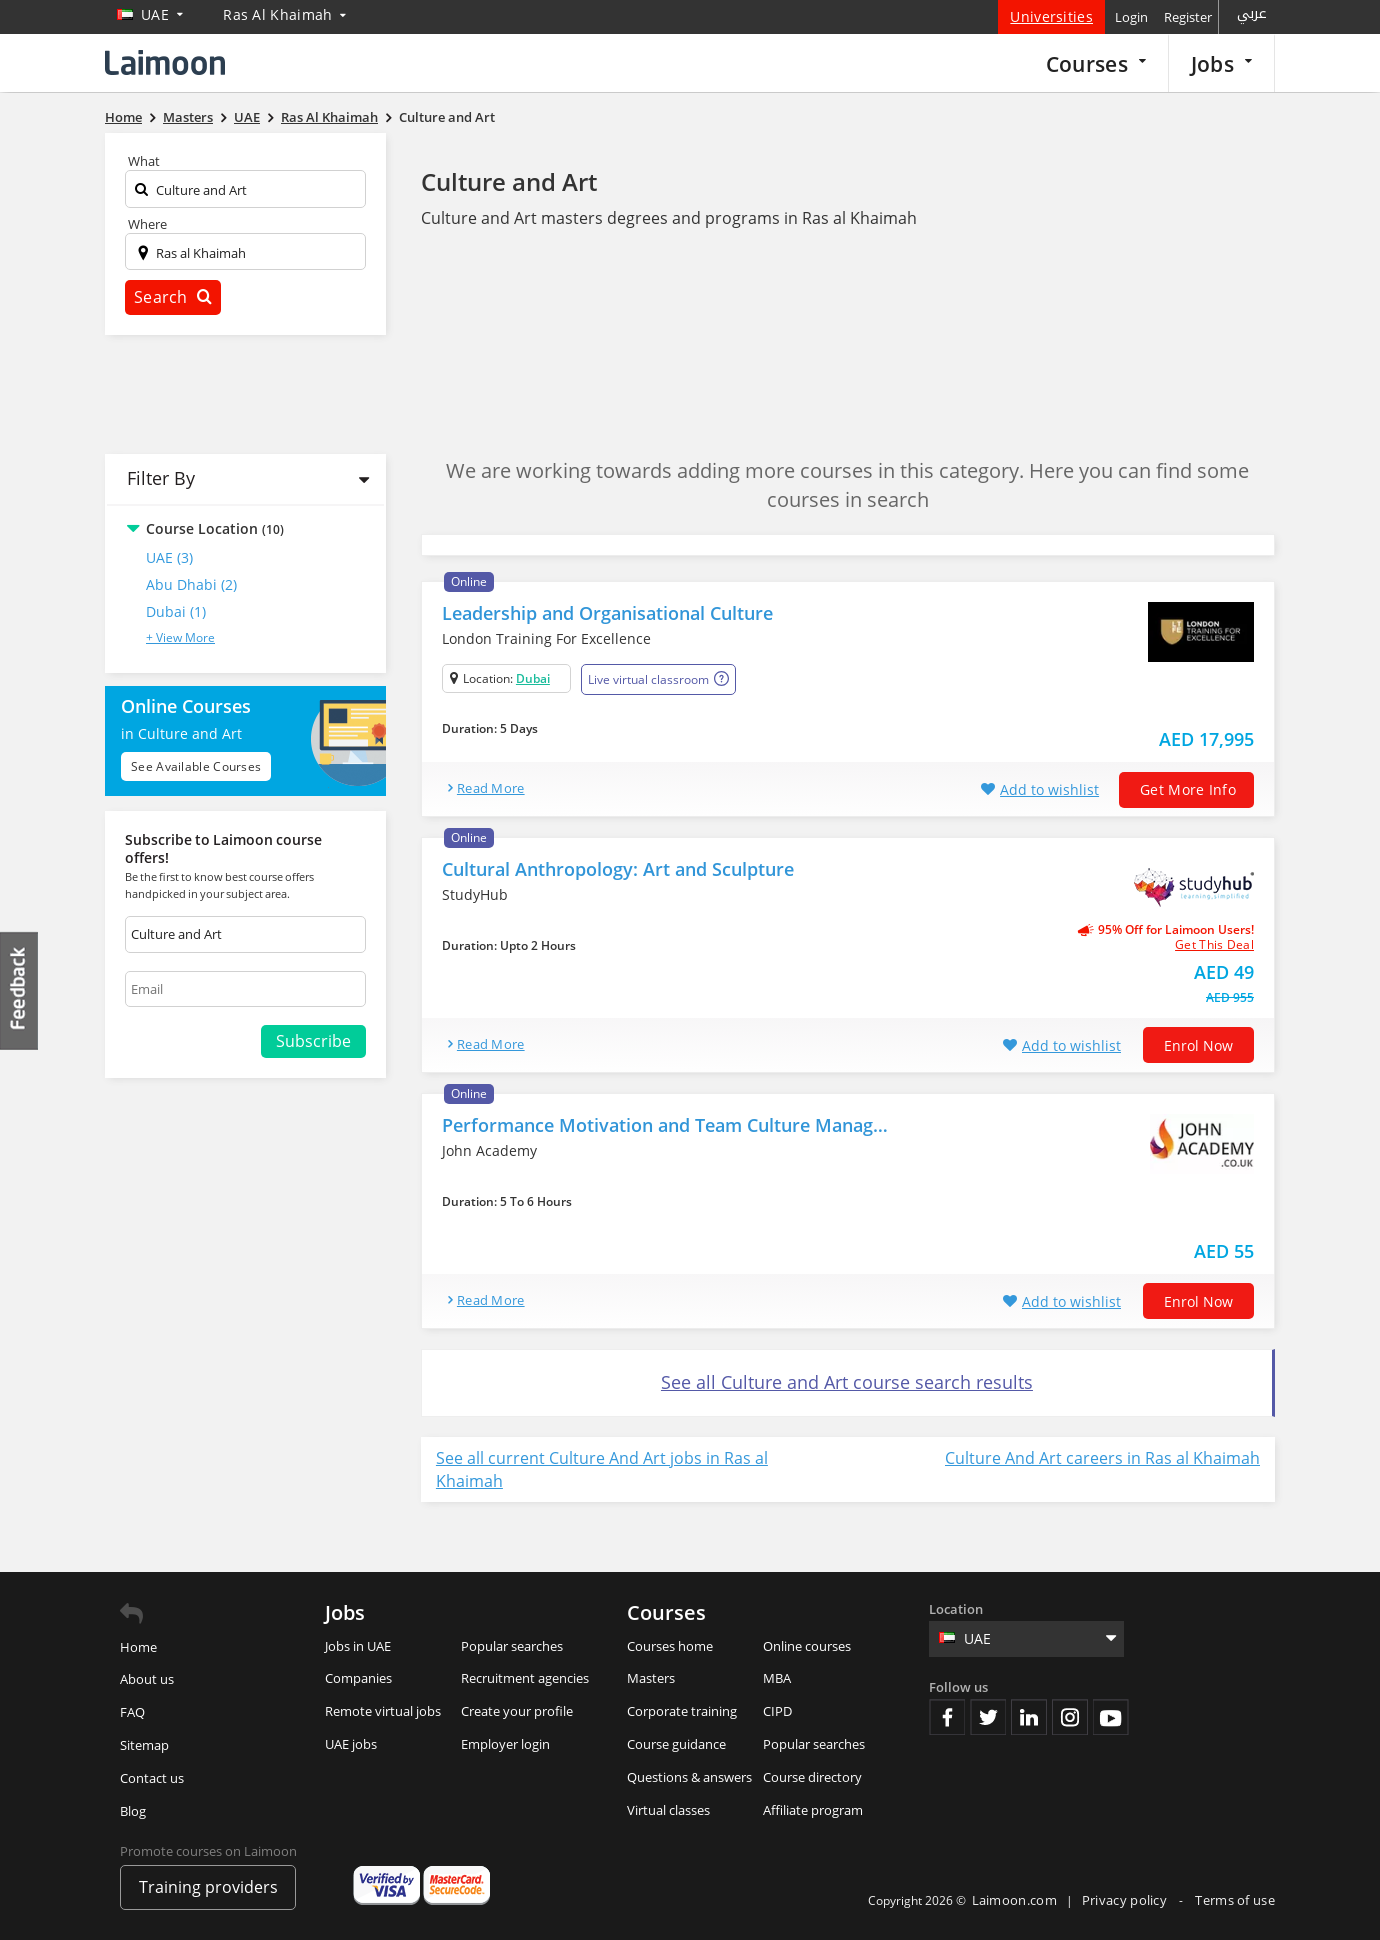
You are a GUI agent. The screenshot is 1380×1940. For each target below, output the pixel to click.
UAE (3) (169, 557)
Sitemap (144, 1745)
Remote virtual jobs (383, 1711)
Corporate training (682, 1711)
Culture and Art (509, 181)
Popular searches (512, 1646)
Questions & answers (689, 1777)
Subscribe (313, 1041)
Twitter (988, 1717)
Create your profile (517, 1711)
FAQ (132, 1712)
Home (138, 1647)
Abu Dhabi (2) (191, 584)
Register (1188, 17)
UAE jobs (351, 1744)
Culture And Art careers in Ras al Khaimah (1102, 1458)
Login (1131, 17)
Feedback (20, 990)
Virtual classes (668, 1810)
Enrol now (1198, 1045)
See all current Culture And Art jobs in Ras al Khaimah (602, 1469)
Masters (651, 1678)
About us (147, 1679)
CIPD (777, 1711)
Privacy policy (1126, 1900)
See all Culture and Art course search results (847, 1382)
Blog (133, 1811)
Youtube (1111, 1717)
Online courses (807, 1646)
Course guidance (676, 1744)
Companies (358, 1678)
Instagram (1070, 1717)
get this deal (1214, 945)
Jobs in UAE (358, 1646)
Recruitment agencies (525, 1678)
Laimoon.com (1014, 1900)
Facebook (947, 1717)
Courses (1096, 63)
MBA (777, 1678)
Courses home (670, 1646)
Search (173, 297)
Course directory (812, 1777)
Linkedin (1029, 1717)
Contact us (152, 1778)
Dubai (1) (176, 611)
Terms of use (1235, 1900)
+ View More (180, 637)
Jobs (1221, 63)
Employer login (505, 1744)
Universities (1051, 16)
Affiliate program (813, 1810)
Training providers (208, 1887)
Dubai (533, 678)
